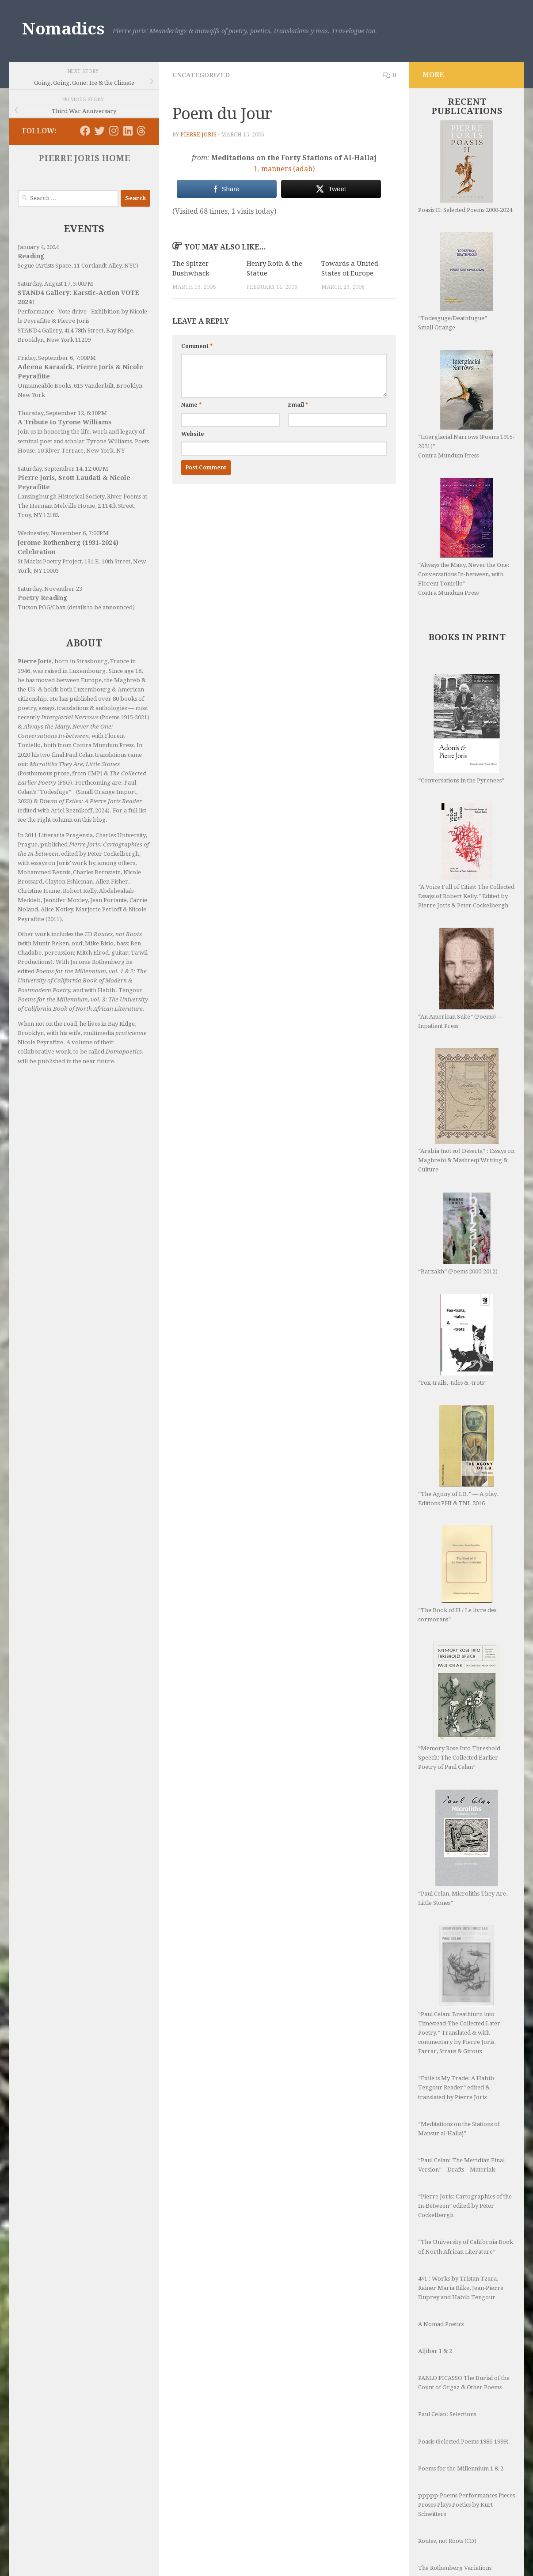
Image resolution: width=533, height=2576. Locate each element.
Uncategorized (201, 75)
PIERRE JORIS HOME (84, 158)
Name (191, 405)
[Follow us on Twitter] (99, 130)
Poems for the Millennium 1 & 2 (460, 2468)
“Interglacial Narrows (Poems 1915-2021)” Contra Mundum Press (466, 404)
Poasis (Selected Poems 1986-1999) (463, 2441)
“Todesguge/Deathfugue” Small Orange (455, 281)
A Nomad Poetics (441, 2324)
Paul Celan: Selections (447, 2414)
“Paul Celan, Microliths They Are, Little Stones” (462, 1848)
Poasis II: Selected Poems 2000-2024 (465, 166)
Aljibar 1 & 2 (435, 2351)
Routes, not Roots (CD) (447, 2541)
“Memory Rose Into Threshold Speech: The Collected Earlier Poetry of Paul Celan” (459, 1706)
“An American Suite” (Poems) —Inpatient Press (460, 978)
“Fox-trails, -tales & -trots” (455, 1340)
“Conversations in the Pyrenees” (461, 729)
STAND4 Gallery (39, 330)
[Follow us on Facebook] (85, 130)
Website (192, 434)
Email (298, 405)
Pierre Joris (198, 135)
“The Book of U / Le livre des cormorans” (457, 1574)
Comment (197, 346)
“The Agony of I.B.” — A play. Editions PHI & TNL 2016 (458, 1456)
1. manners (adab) (284, 169)
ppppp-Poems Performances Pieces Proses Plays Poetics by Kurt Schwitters (466, 2504)
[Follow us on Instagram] (113, 130)
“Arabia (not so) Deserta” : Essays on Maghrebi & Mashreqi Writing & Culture (466, 1110)
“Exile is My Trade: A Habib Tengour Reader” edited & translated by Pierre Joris (456, 2087)
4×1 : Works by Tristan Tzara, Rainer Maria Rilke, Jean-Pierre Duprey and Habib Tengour (460, 2287)
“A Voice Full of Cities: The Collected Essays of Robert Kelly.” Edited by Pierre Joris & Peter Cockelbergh (466, 856)
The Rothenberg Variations (454, 2568)
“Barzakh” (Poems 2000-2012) (458, 1233)
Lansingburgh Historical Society (61, 496)
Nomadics (63, 28)
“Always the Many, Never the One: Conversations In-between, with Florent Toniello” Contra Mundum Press (464, 537)
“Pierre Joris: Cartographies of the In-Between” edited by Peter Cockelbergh (465, 2205)
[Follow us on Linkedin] (127, 130)
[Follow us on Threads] (141, 130)
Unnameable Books (44, 385)
